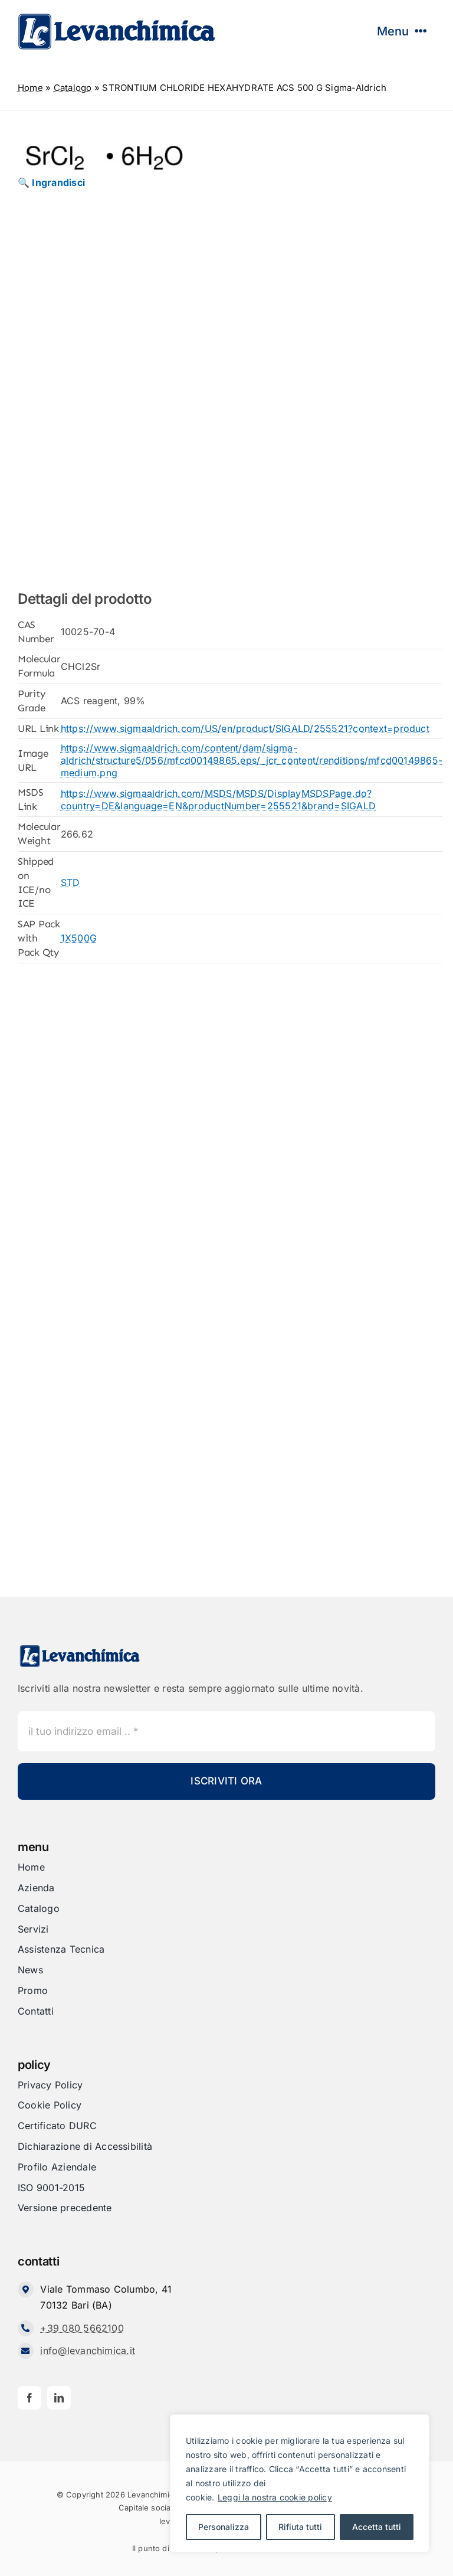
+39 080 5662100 (82, 2328)
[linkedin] (59, 2398)
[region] (299, 2483)
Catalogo (73, 87)
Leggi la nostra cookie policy (275, 2497)
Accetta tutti (376, 2527)
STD (70, 882)
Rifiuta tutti (300, 2527)
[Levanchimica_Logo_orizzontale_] (116, 16)
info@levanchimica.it (87, 2350)
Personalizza (223, 2527)
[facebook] (29, 2398)
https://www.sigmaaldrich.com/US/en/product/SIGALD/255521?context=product (245, 728)
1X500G (79, 938)
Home (30, 87)
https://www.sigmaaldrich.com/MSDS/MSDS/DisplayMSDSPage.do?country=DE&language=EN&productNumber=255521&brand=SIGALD (218, 799)
